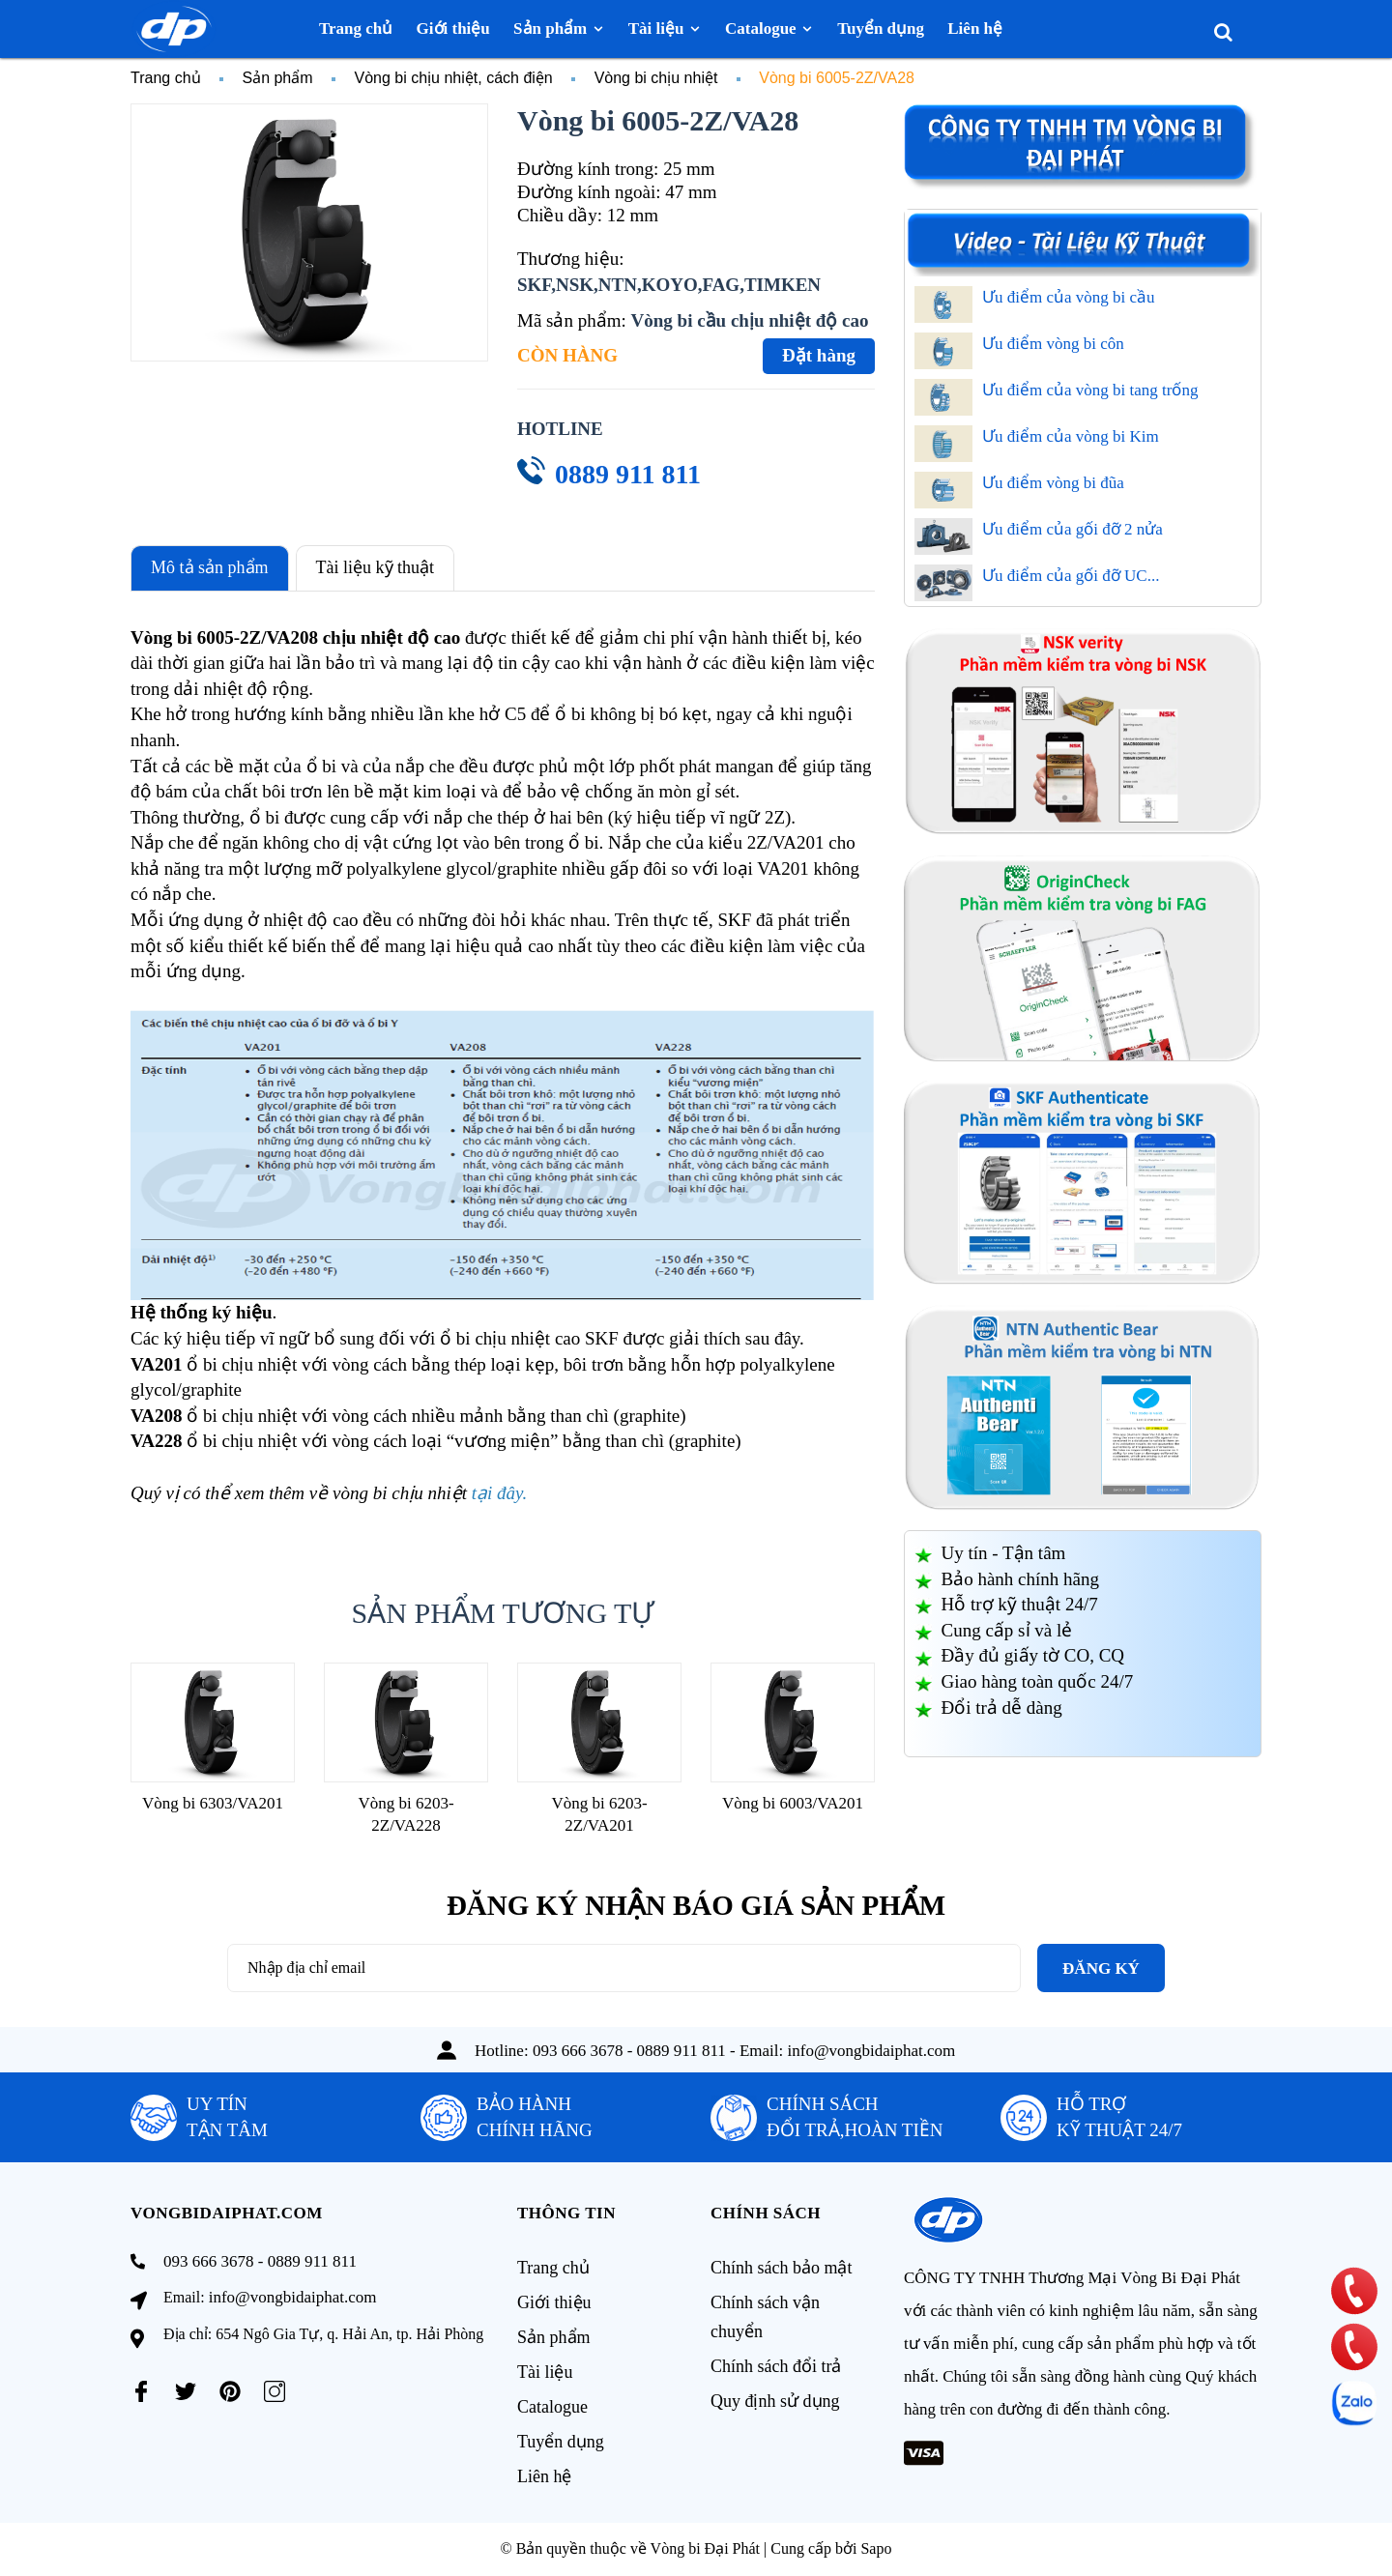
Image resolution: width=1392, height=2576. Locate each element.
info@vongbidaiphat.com (872, 2050)
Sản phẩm (554, 2337)
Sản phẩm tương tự (503, 1613)
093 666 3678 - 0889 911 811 (629, 2050)
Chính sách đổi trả (776, 2366)
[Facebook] (141, 2391)
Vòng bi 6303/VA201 (212, 1803)
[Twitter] (185, 2391)
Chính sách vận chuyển (765, 2317)
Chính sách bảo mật (781, 2267)
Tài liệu (545, 2372)
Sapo (875, 2548)
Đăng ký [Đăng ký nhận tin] (1101, 1968)
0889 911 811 (628, 474)
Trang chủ (553, 2267)
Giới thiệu (554, 2302)
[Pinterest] (230, 2391)
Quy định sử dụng (775, 2401)
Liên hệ (544, 2476)
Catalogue (552, 2407)
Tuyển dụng (560, 2441)
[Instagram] (274, 2391)
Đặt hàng (819, 355)
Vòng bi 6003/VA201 (792, 1803)
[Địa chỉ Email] (624, 1968)
